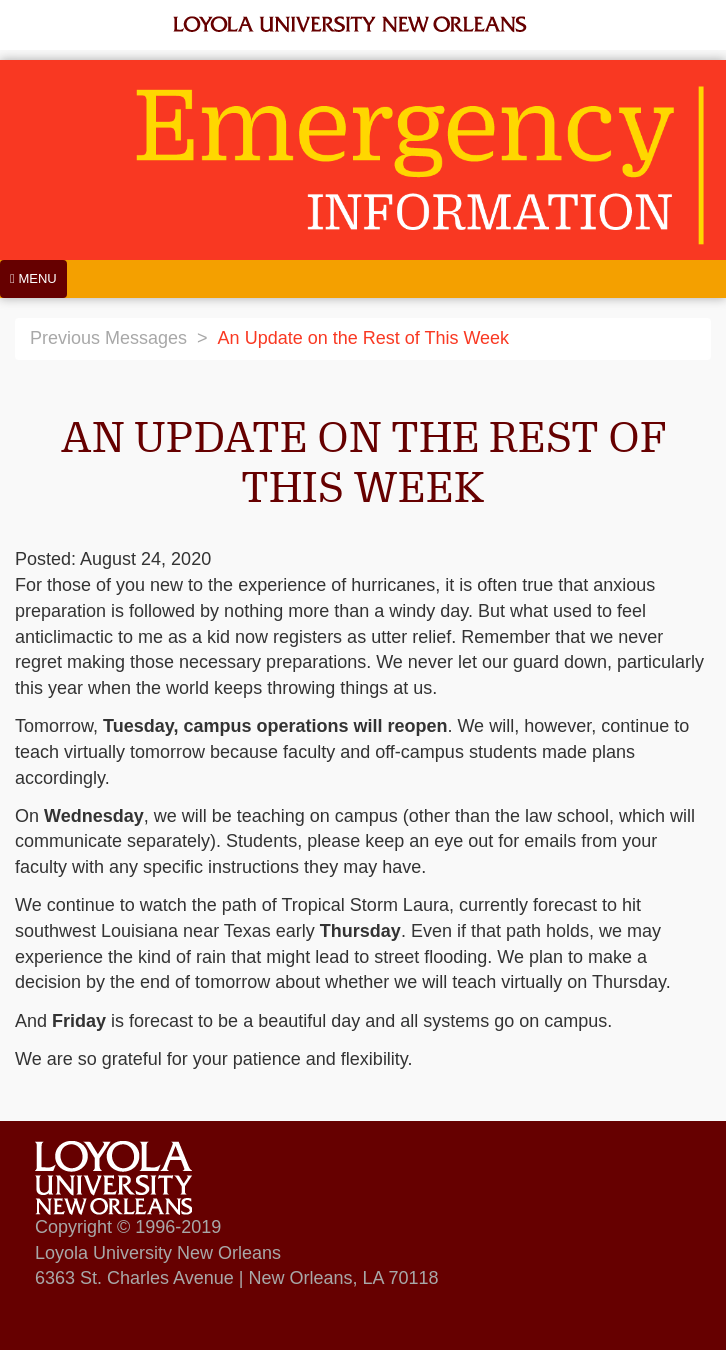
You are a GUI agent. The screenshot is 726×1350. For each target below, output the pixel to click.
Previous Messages (108, 338)
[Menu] (33, 279)
